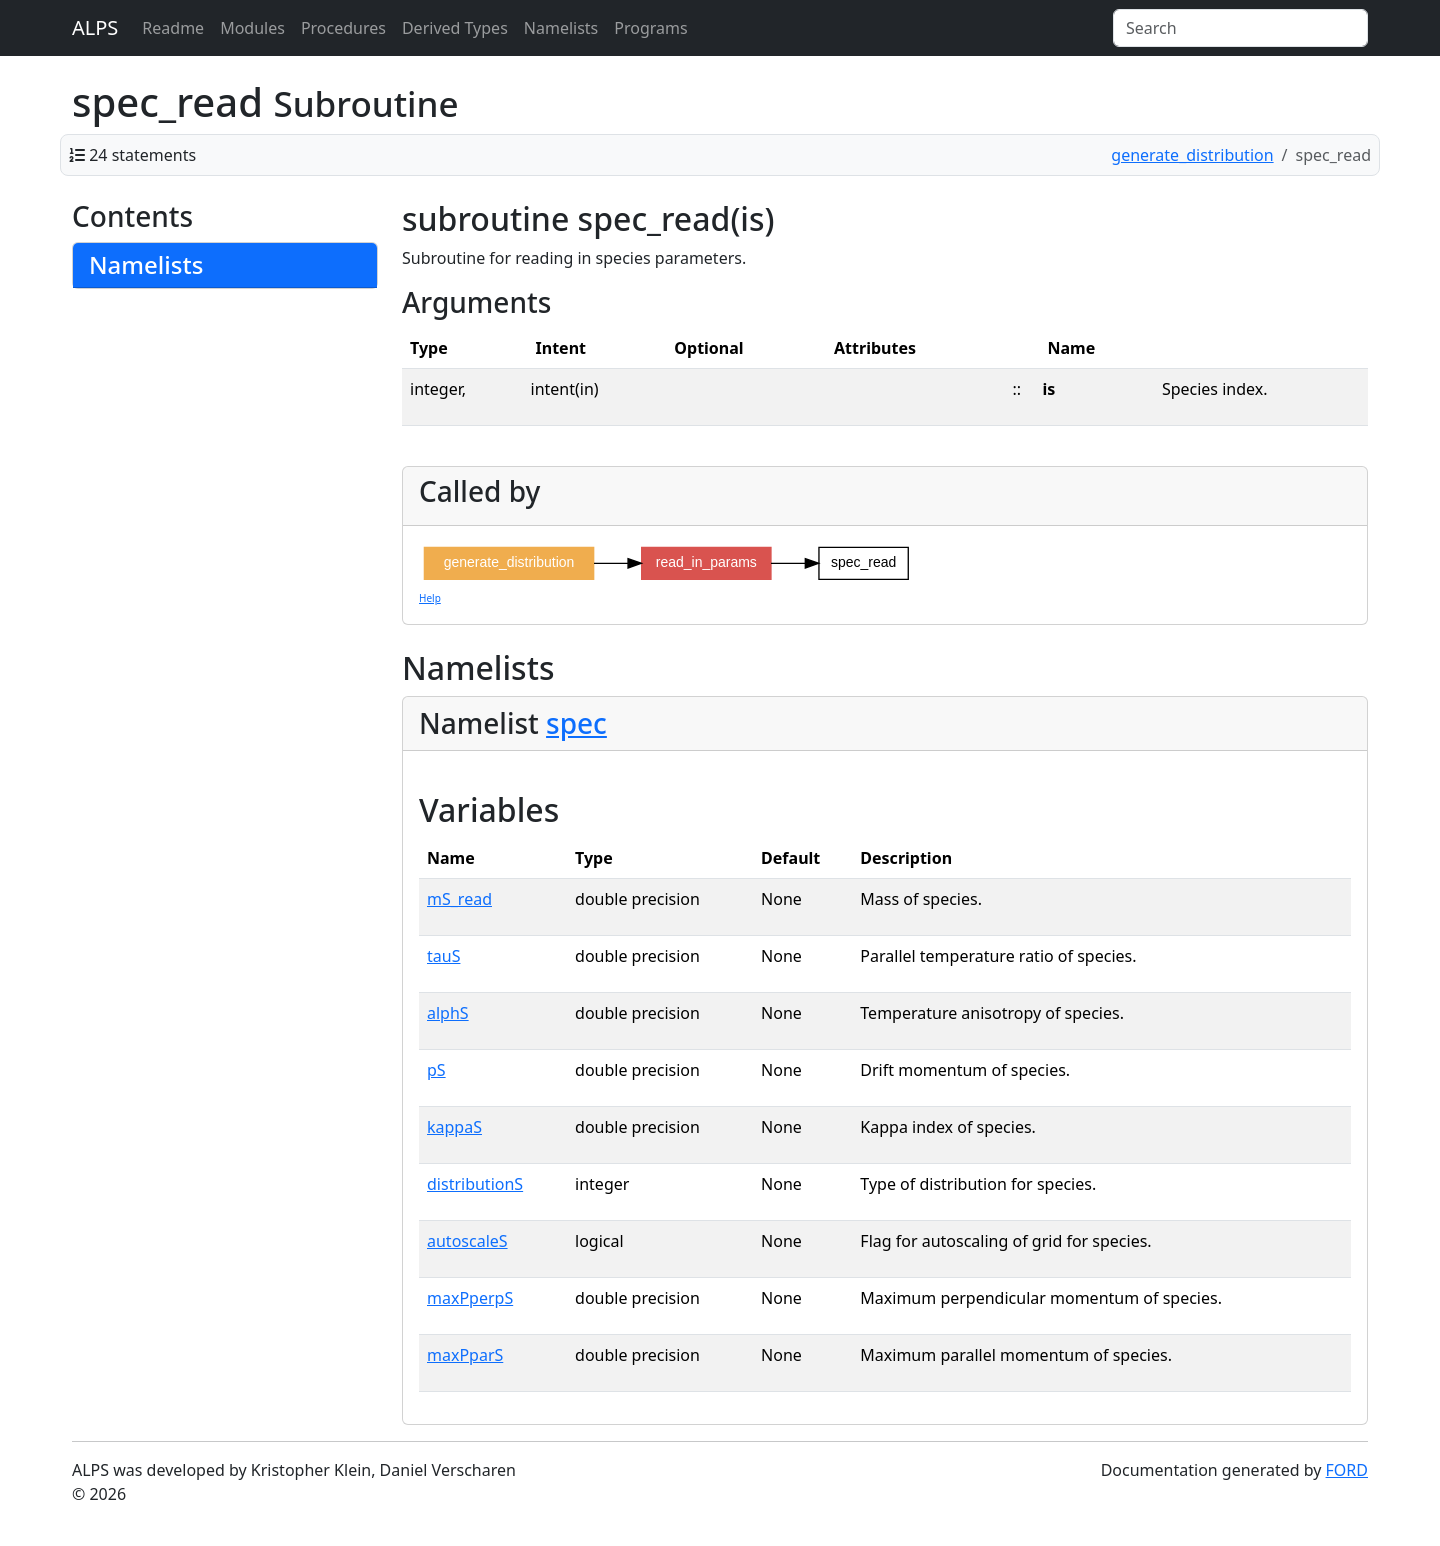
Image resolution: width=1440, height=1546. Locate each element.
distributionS (475, 1184)
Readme (173, 28)
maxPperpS (470, 1298)
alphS (448, 1013)
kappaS (454, 1127)
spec (576, 723)
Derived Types (455, 28)
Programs (650, 28)
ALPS (95, 27)
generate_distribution (1192, 155)
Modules (252, 28)
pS (436, 1070)
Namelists (561, 28)
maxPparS (465, 1355)
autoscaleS (467, 1241)
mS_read (459, 899)
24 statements (142, 155)
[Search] (1240, 28)
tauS (443, 956)
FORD (1347, 1470)
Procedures (343, 28)
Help (430, 598)
